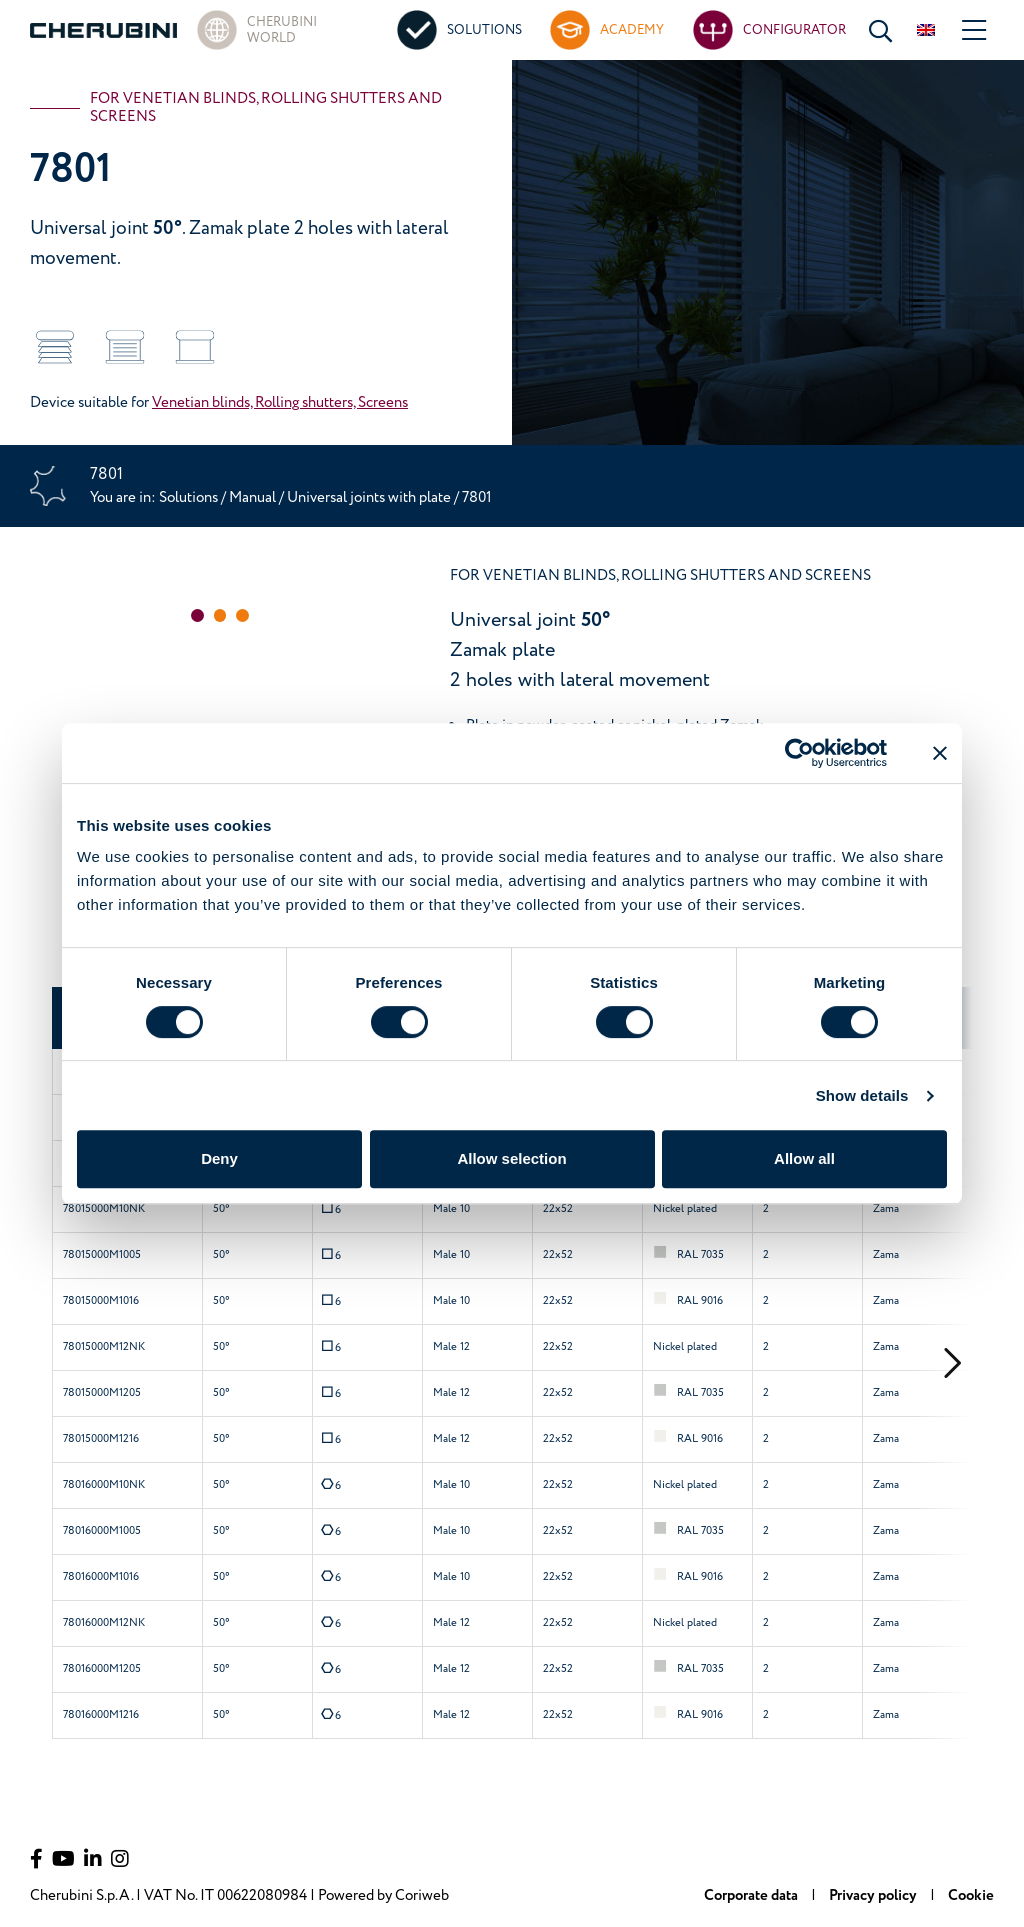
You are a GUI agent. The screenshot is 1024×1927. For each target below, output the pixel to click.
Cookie (971, 1895)
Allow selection (511, 1158)
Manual (252, 497)
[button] (197, 615)
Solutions (190, 497)
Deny (219, 1158)
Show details (862, 1095)
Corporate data (752, 1895)
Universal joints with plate (370, 497)
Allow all (804, 1158)
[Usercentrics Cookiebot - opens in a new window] (799, 753)
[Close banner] (940, 753)
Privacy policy (874, 1895)
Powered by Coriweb (383, 1895)
